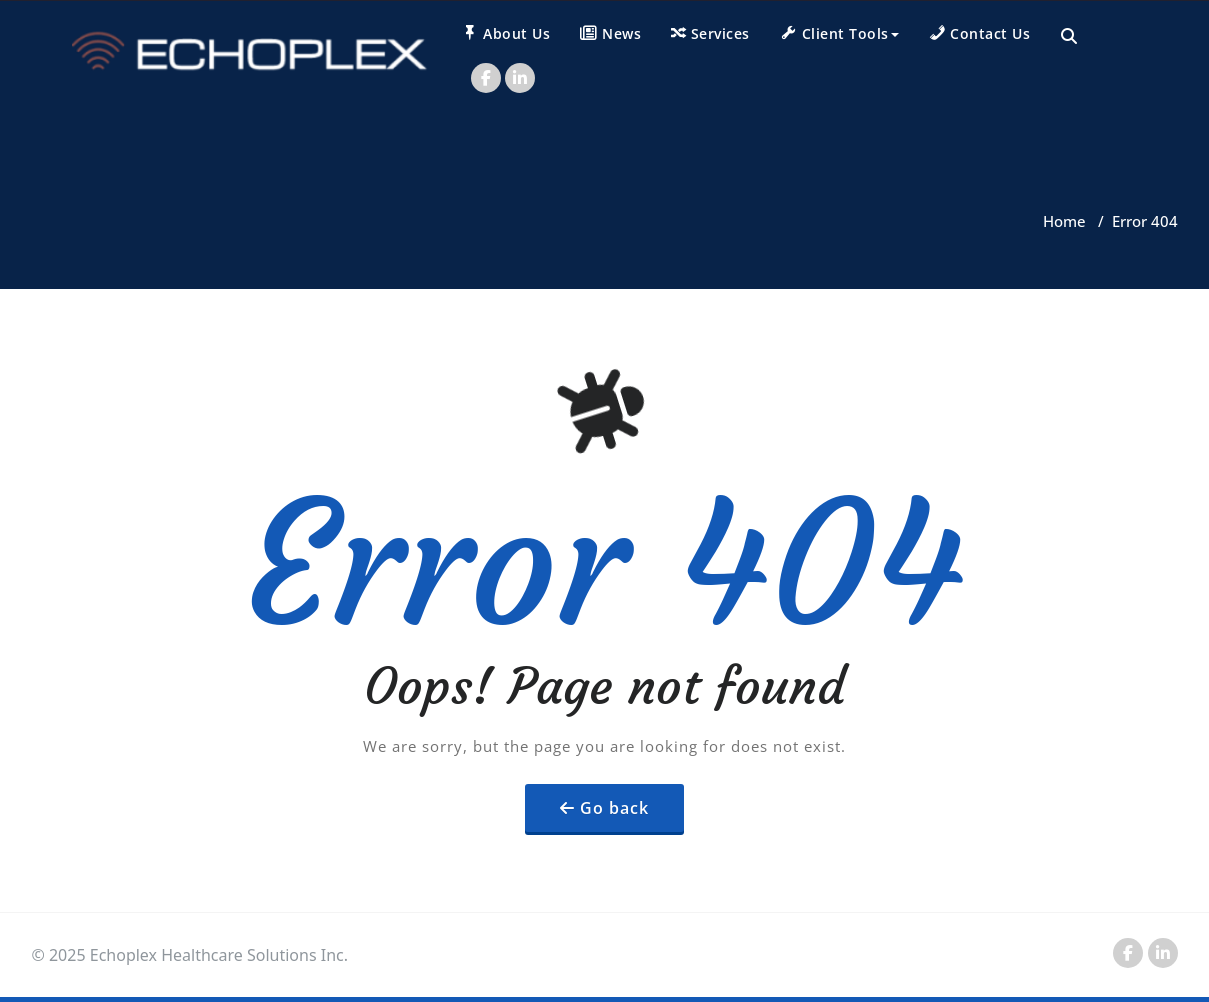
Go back (614, 808)
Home (1064, 221)
